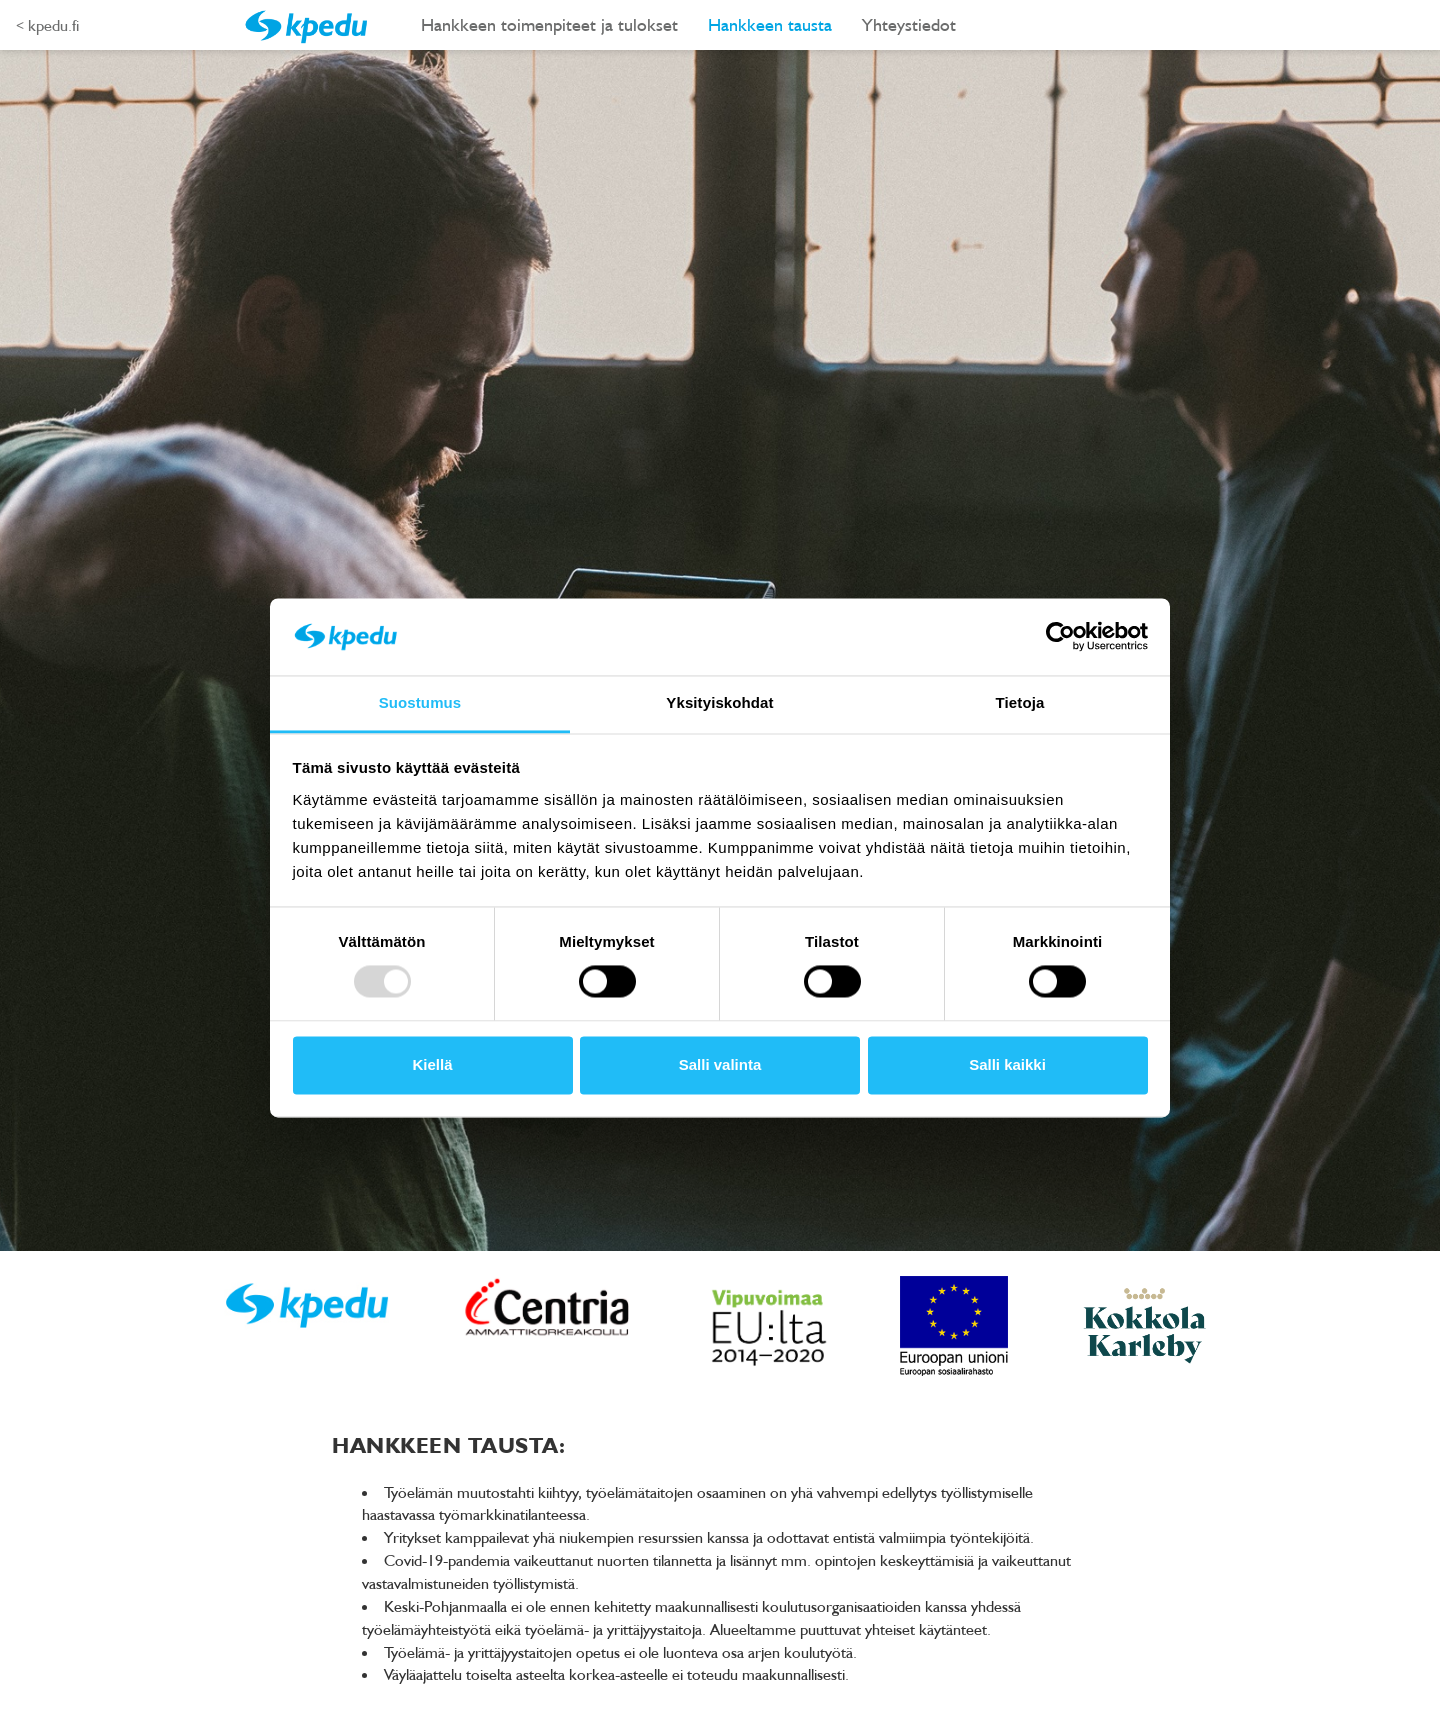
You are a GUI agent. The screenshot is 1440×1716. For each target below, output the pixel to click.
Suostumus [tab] (420, 702)
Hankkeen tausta (770, 24)
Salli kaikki (1007, 1064)
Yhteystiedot (909, 24)
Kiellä (432, 1064)
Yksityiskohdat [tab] (719, 702)
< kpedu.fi (47, 25)
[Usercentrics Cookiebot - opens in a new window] (1060, 637)
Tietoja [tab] (1020, 702)
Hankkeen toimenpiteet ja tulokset (549, 24)
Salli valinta (720, 1064)
